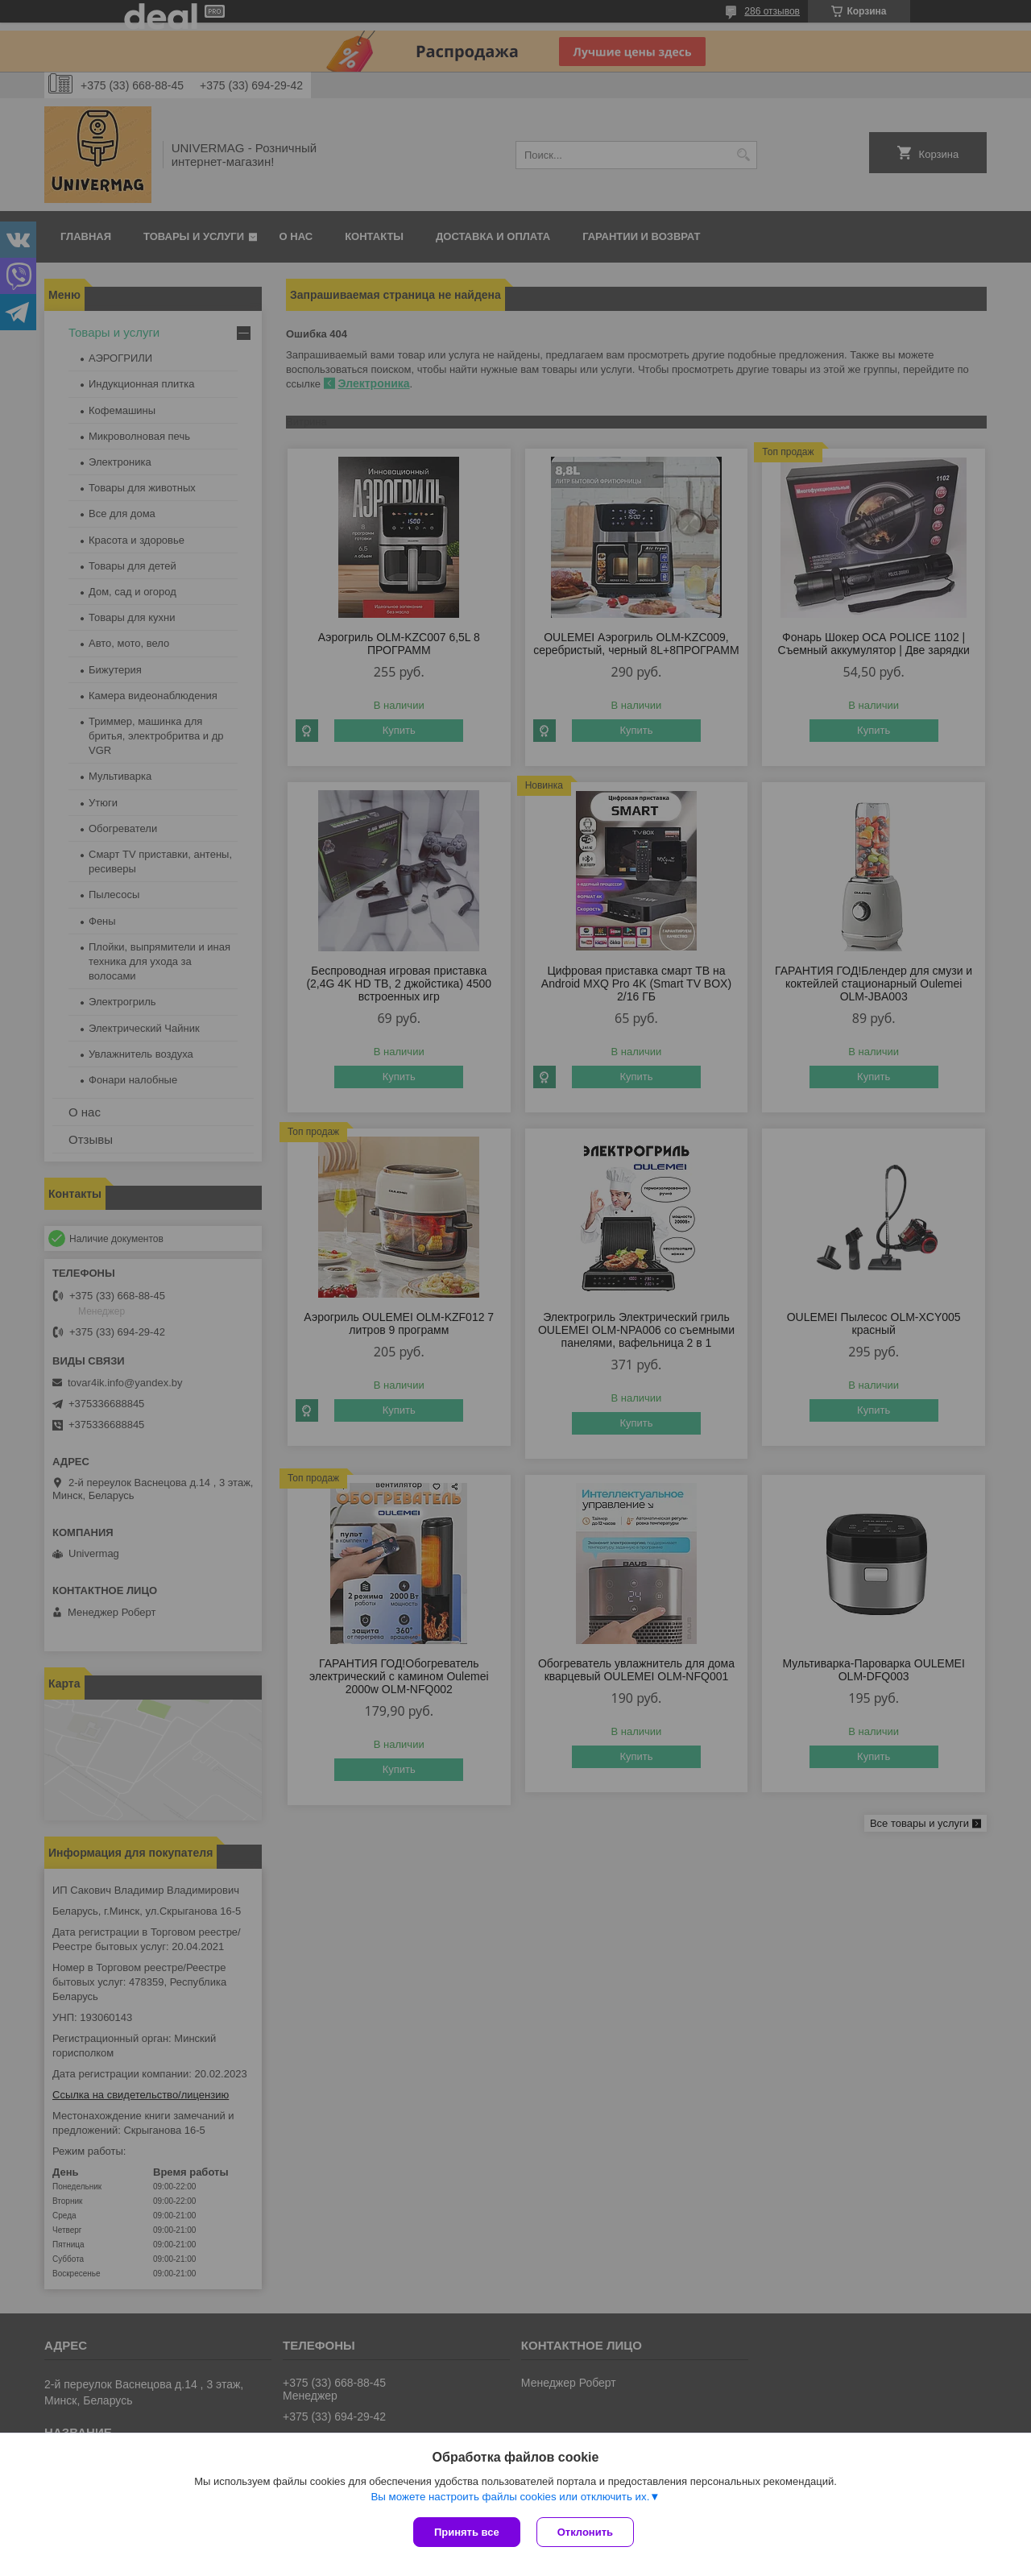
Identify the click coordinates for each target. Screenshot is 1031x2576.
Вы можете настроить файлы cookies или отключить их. (510, 2497)
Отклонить (585, 2532)
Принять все (466, 2532)
